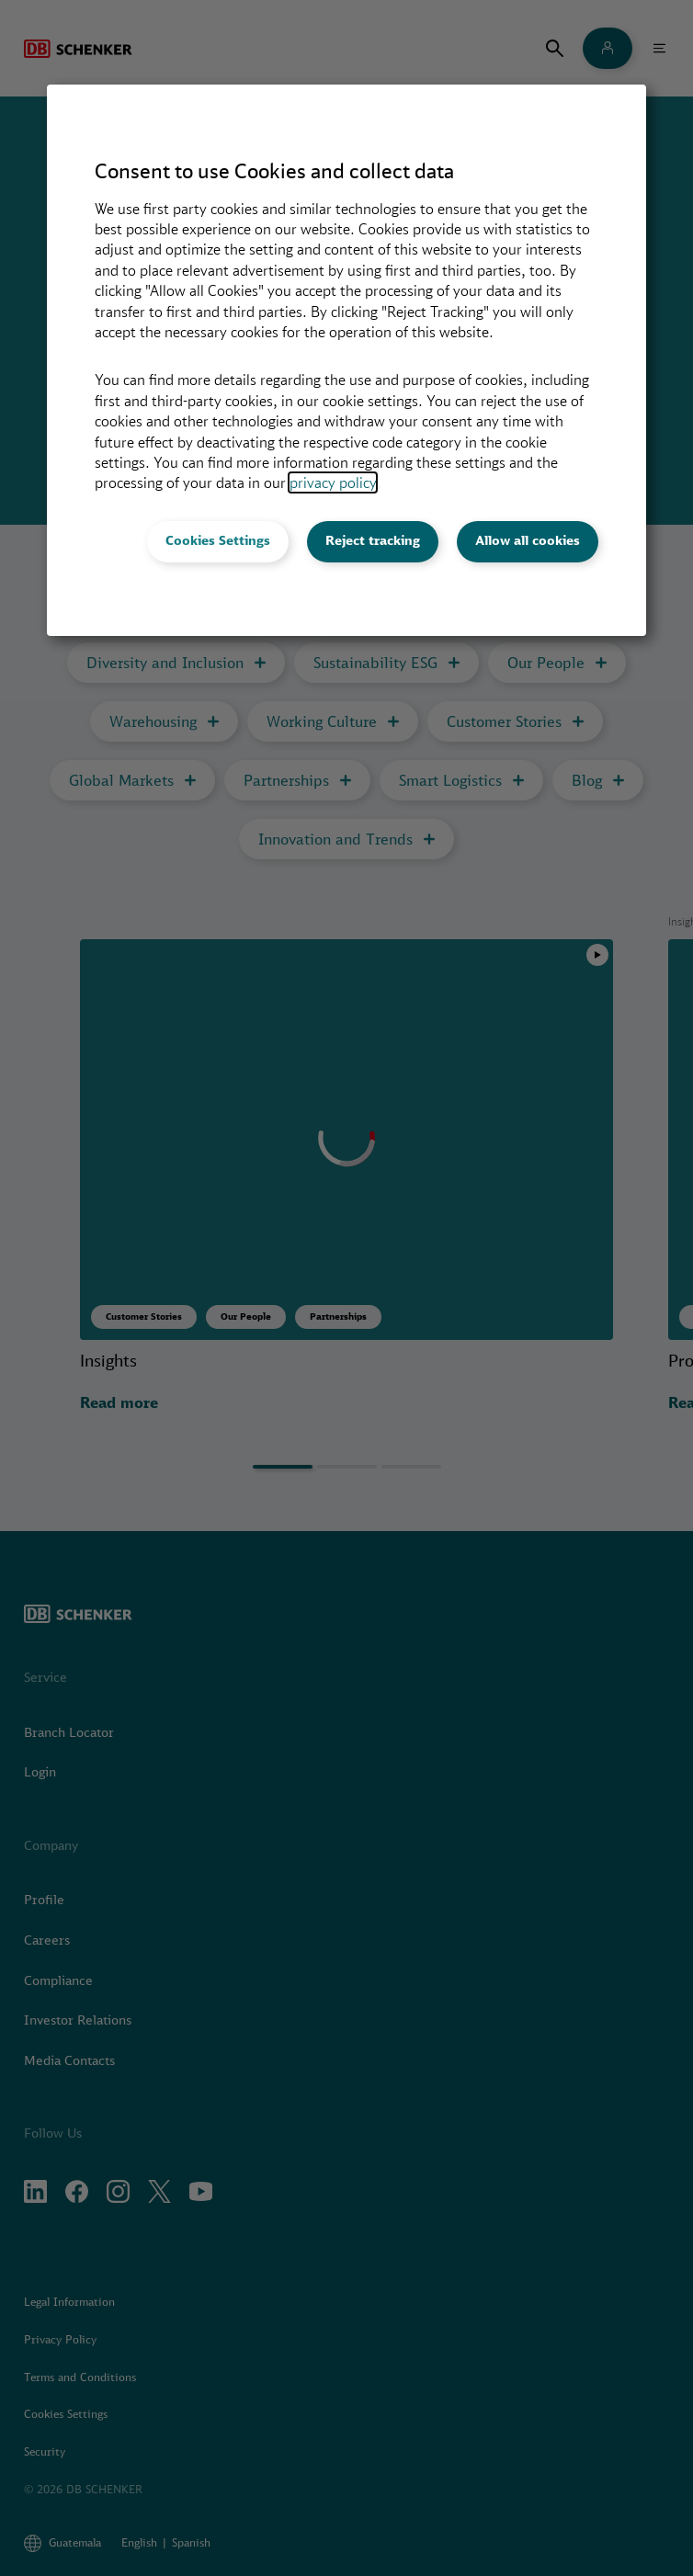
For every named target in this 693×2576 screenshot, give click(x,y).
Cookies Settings (217, 540)
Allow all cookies (527, 540)
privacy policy (333, 482)
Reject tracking (372, 540)
